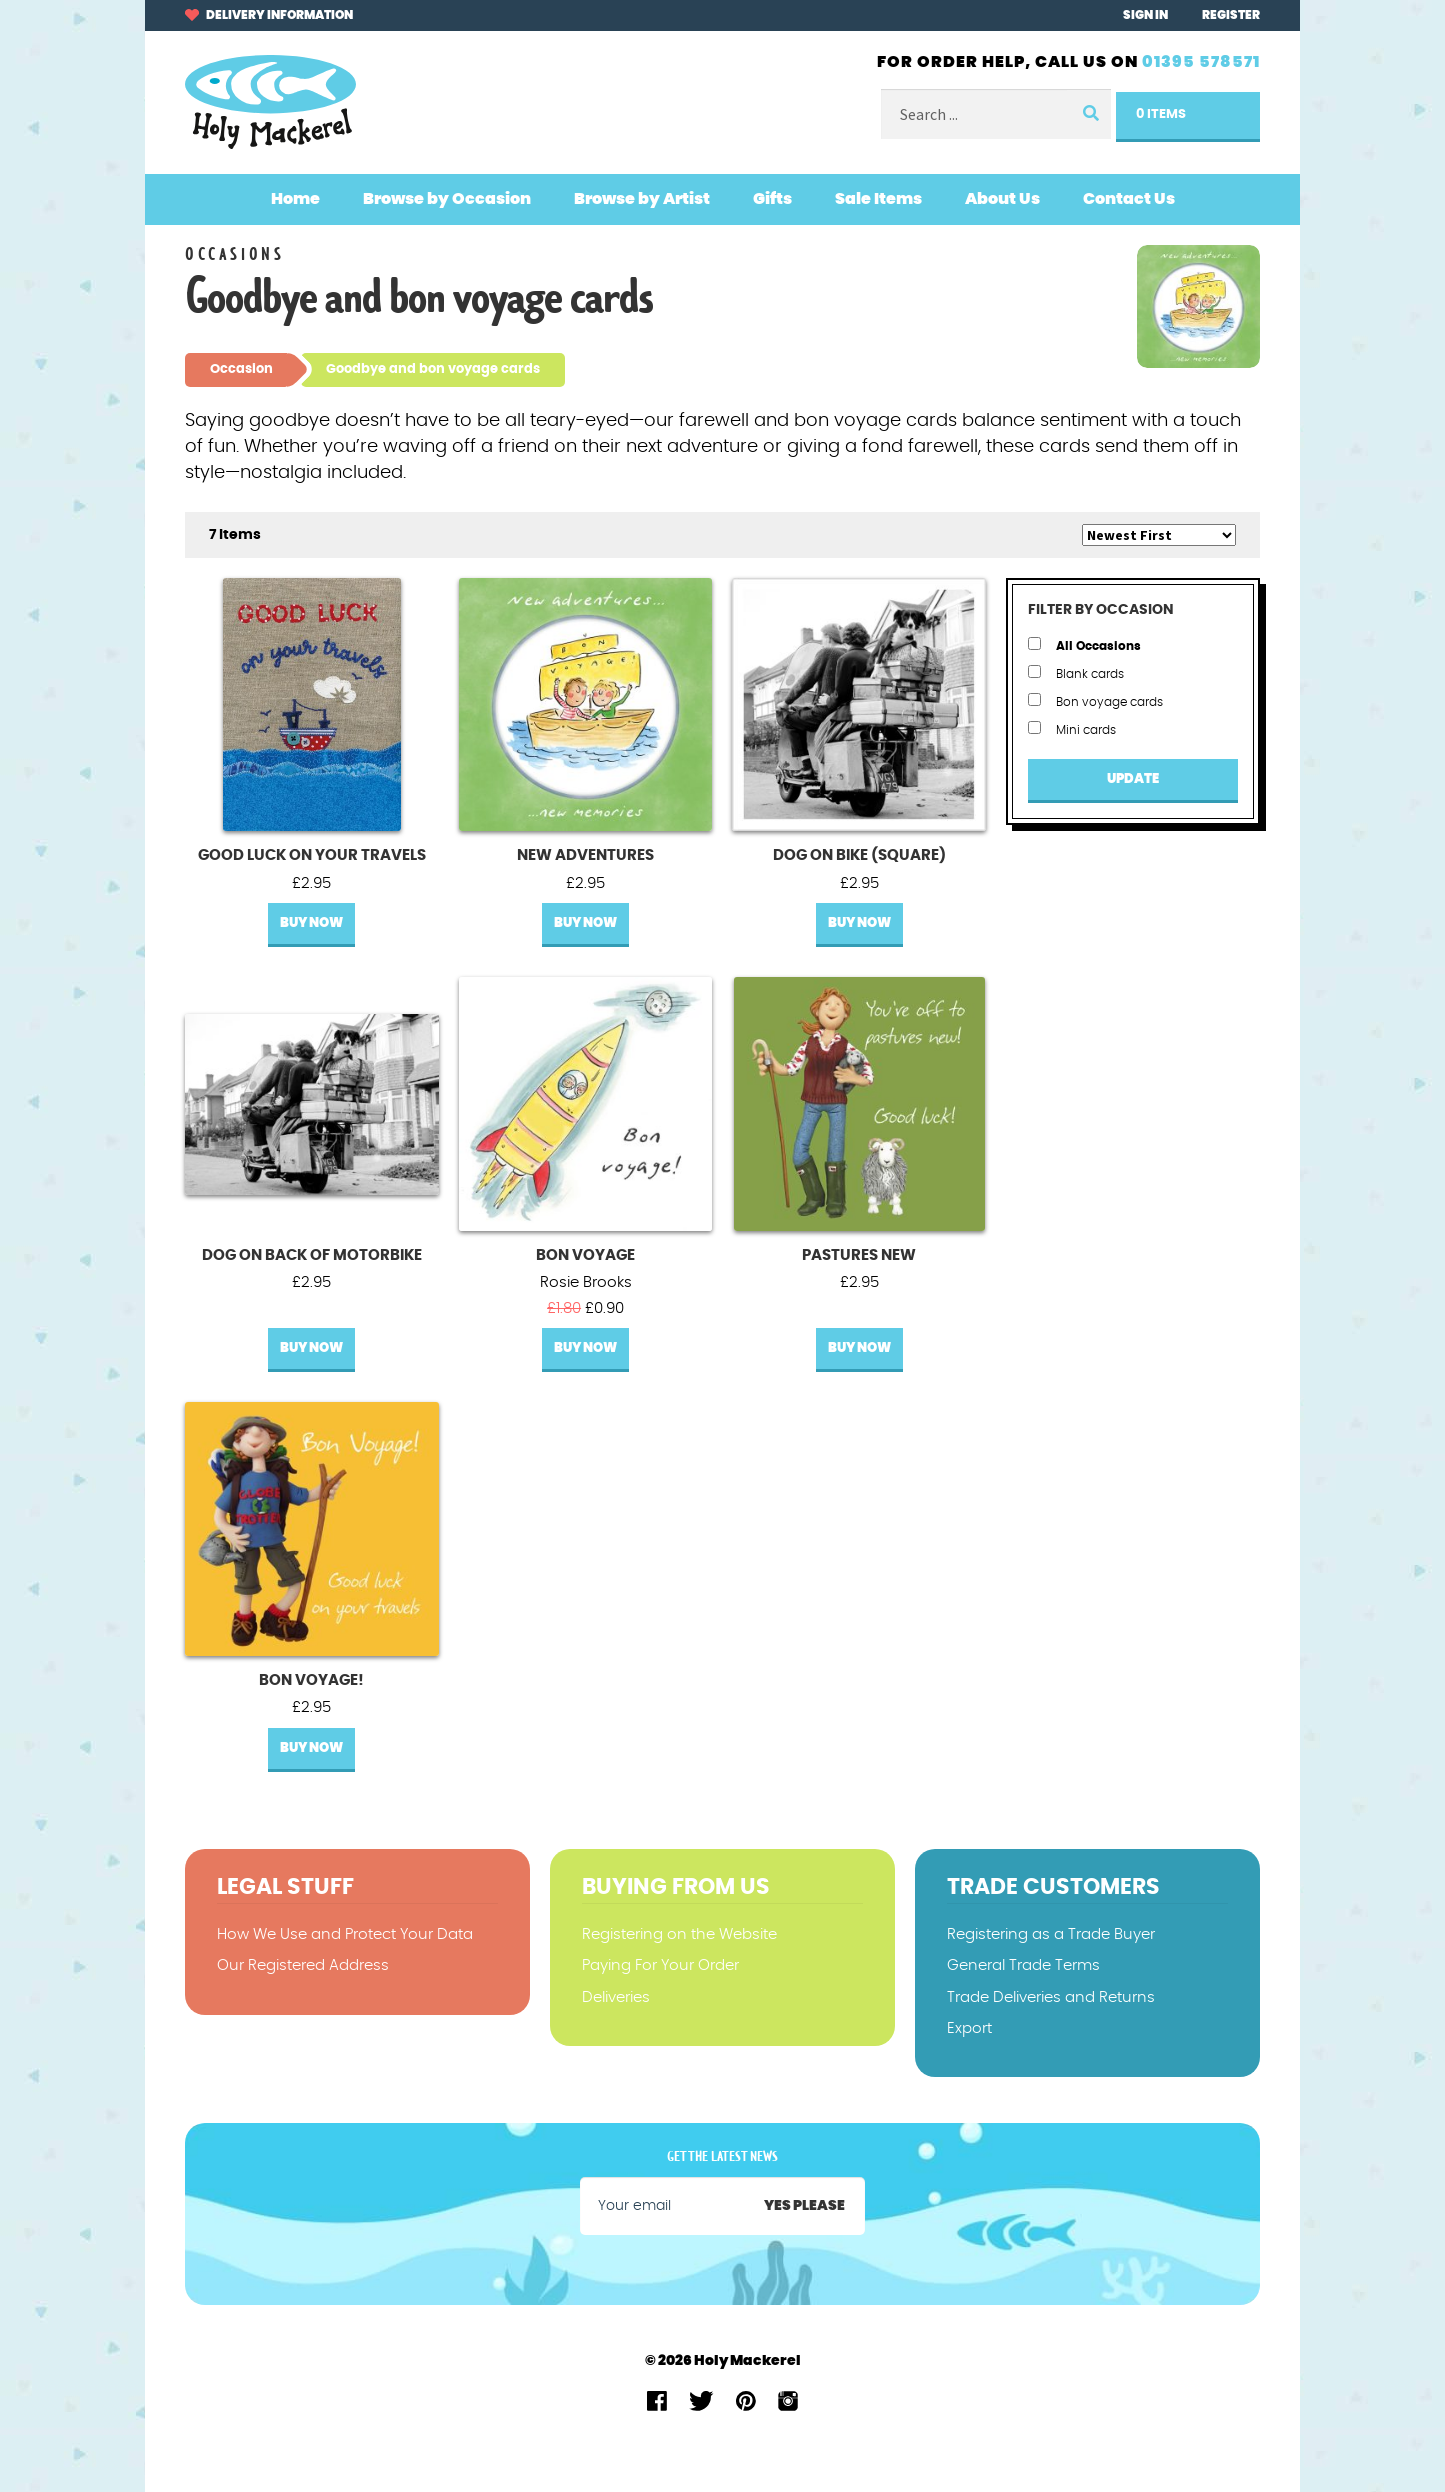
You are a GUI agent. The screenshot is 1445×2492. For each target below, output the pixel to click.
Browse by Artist (642, 199)
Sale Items (878, 199)
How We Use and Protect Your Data (345, 1934)
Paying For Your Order (660, 1965)
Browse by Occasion (447, 199)
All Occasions (1084, 644)
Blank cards (1076, 672)
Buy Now (311, 923)
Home (295, 199)
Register (1231, 15)
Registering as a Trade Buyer (1051, 1934)
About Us (1002, 199)
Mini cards (1072, 728)
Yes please (804, 2206)
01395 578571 (1201, 62)
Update (1133, 779)
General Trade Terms (1023, 1965)
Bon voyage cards (1095, 700)
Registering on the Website (679, 1934)
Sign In (1145, 15)
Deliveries (616, 1997)
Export (969, 2028)
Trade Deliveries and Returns (1051, 1997)
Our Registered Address (303, 1965)
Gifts (772, 199)
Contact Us (1129, 199)
